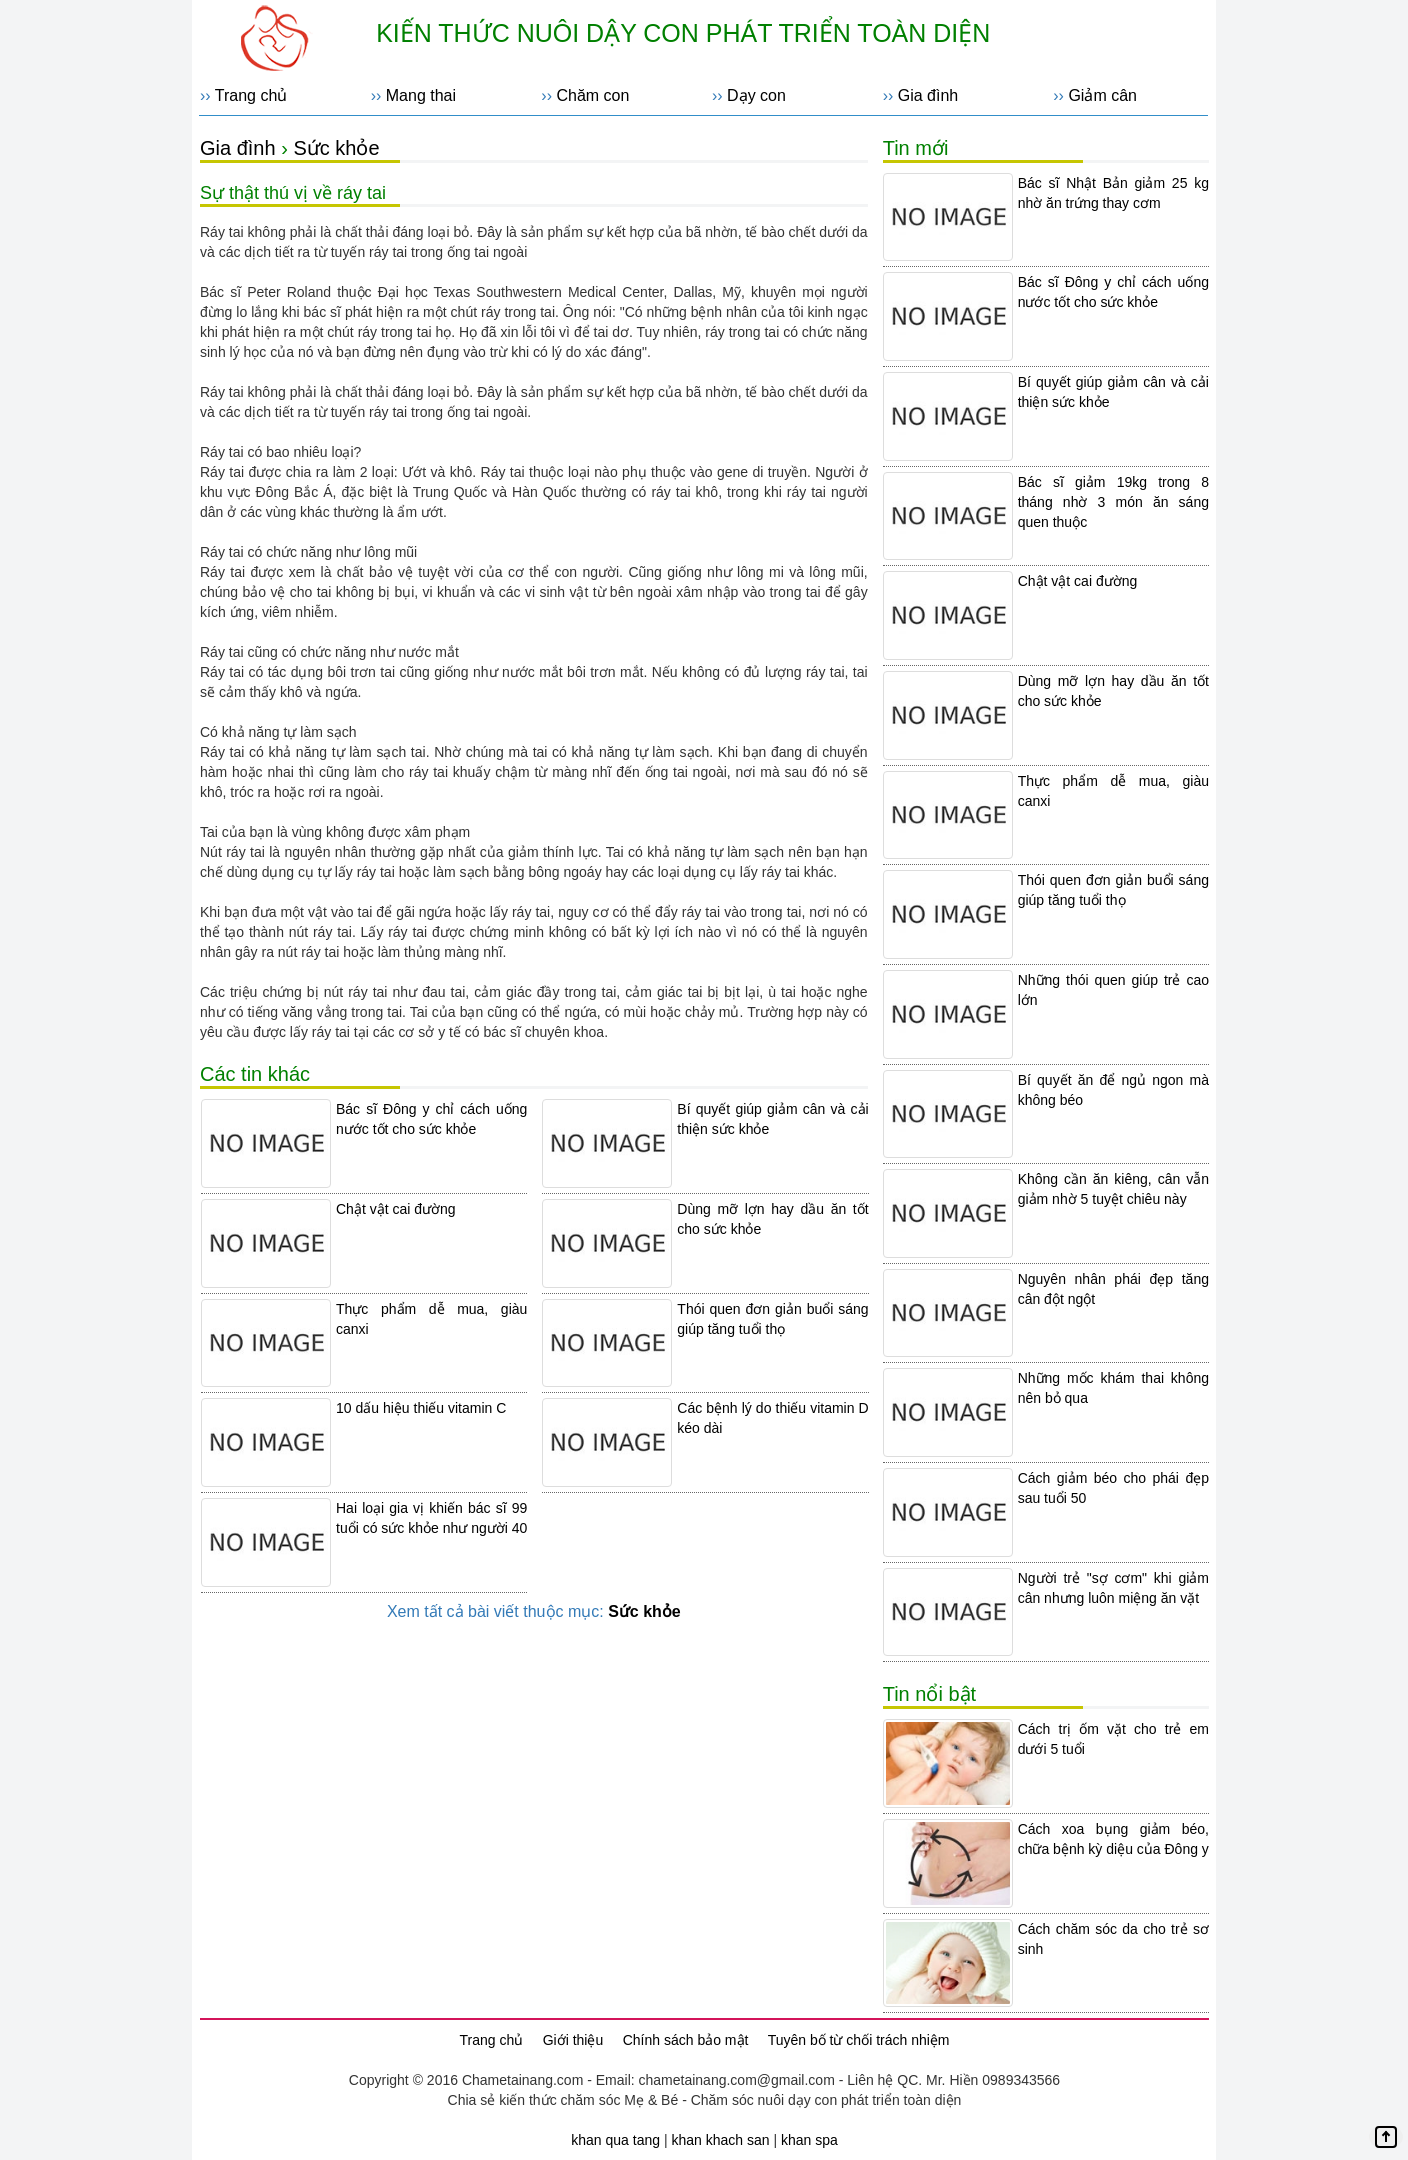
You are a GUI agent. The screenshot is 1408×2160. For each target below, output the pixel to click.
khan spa (809, 2140)
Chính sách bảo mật (686, 2040)
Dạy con (756, 95)
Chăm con (592, 95)
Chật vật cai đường (396, 1209)
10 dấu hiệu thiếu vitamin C (421, 1408)
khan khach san (720, 2140)
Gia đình (928, 95)
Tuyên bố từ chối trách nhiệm (859, 2040)
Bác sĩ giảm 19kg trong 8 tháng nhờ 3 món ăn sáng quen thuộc (1113, 502)
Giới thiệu (573, 2040)
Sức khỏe (336, 148)
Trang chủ (251, 95)
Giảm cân (1102, 95)
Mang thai (421, 95)
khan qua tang (615, 2140)
